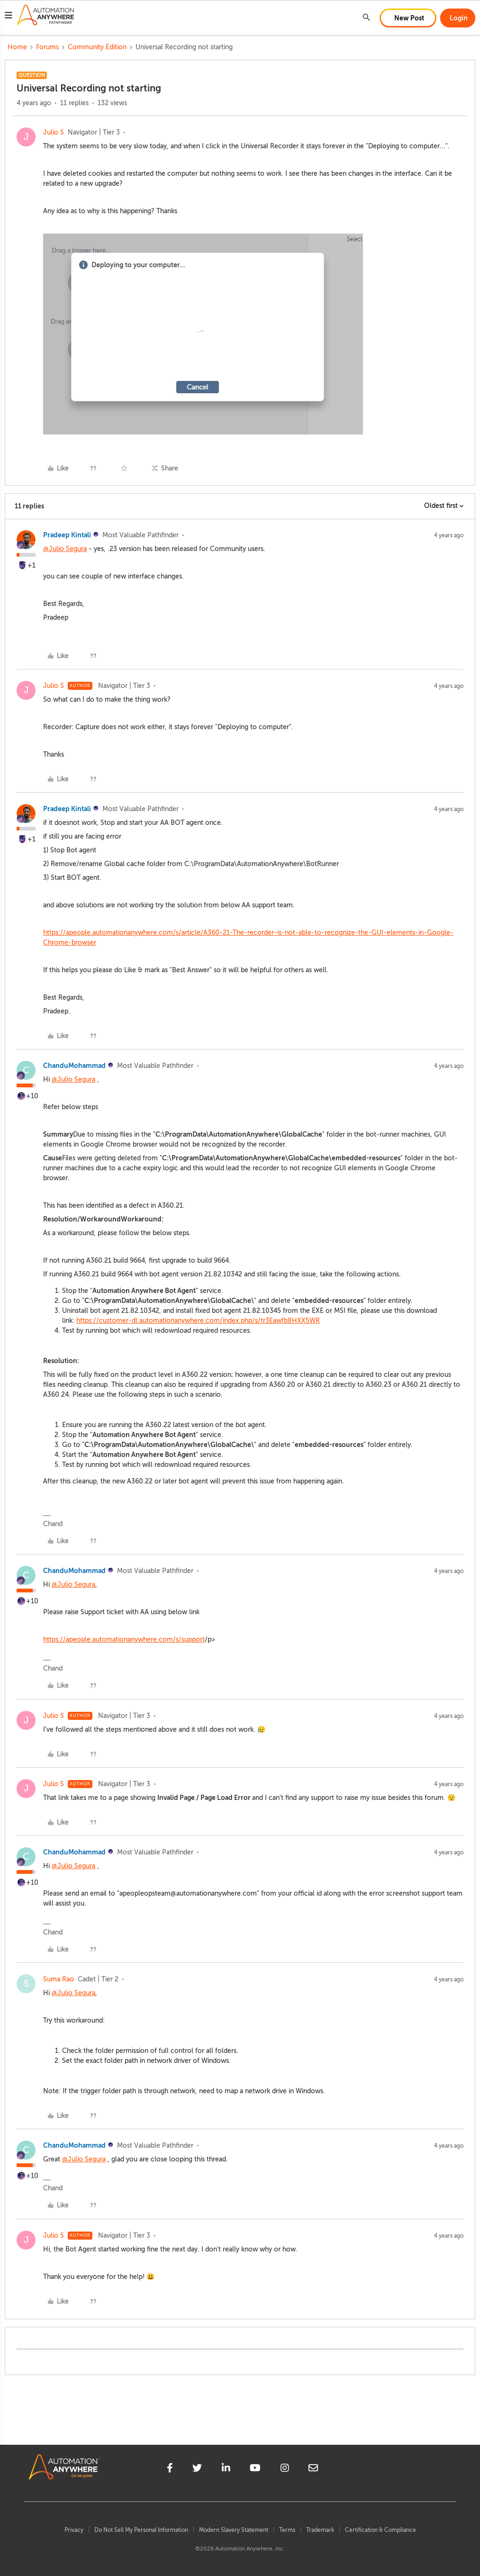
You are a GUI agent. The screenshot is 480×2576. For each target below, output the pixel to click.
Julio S (53, 132)
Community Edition (97, 47)
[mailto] (313, 2469)
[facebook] (170, 2469)
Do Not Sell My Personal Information (141, 2530)
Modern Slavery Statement (233, 2530)
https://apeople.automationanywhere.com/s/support (124, 1639)
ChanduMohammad (74, 1065)
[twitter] (197, 2469)
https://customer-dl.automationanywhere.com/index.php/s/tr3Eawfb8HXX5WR (198, 1320)
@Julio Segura (65, 548)
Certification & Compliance (380, 2530)
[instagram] (285, 2469)
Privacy (73, 2530)
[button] (8, 16)
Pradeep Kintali (67, 535)
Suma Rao (58, 1979)
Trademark (320, 2530)
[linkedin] (226, 2469)
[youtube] (255, 2469)
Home (17, 47)
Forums (47, 47)
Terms (287, 2530)
